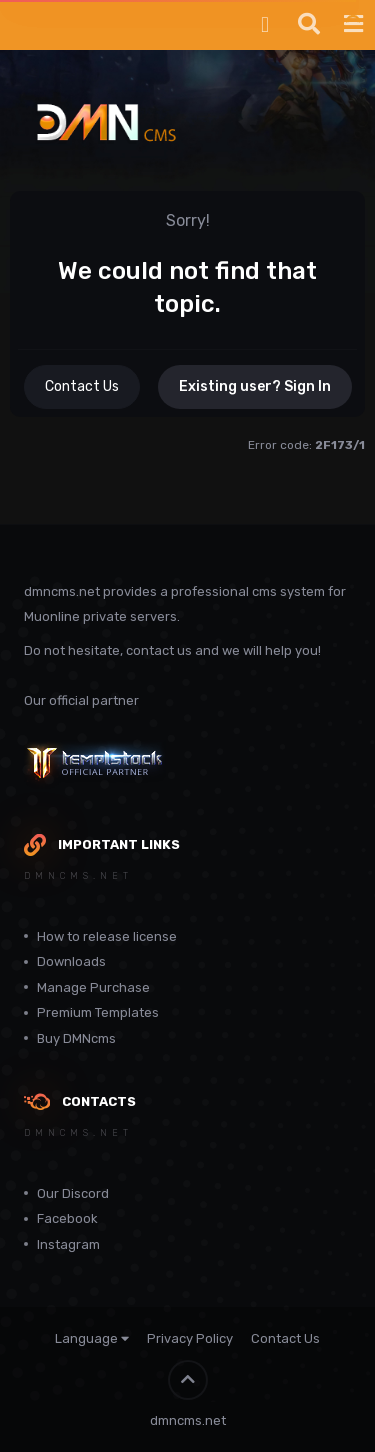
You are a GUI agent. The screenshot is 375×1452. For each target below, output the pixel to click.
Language (92, 1338)
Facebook (67, 1218)
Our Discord (73, 1193)
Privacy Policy (190, 1338)
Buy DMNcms (76, 1038)
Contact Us (82, 386)
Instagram (68, 1244)
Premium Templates (98, 1012)
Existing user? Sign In (255, 386)
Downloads (71, 961)
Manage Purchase (93, 987)
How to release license (107, 936)
